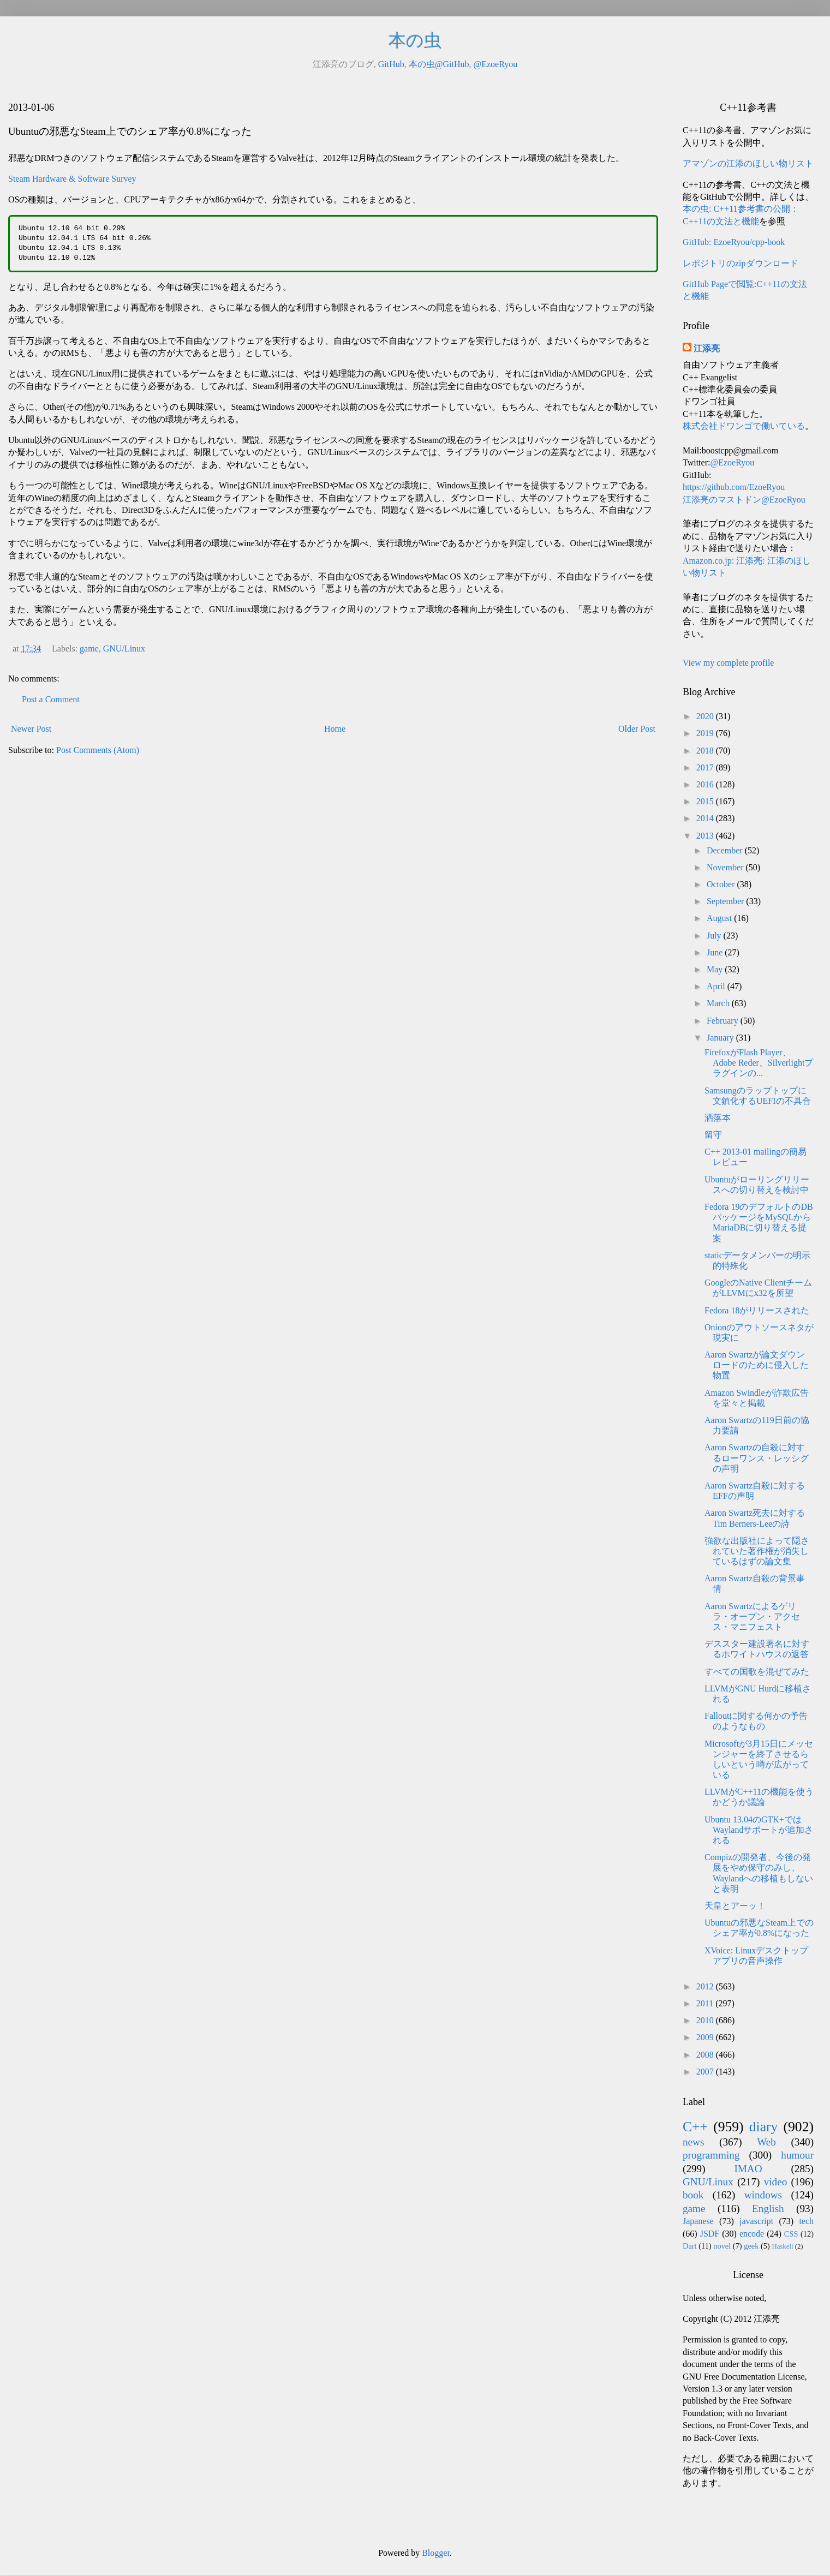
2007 (706, 2071)
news (693, 2142)
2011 (705, 2003)
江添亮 (707, 348)
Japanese (698, 2221)
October (722, 884)
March (719, 1003)
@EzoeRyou (495, 64)
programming (711, 2155)
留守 (713, 1134)
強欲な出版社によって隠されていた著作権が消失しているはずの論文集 (756, 1551)
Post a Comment (51, 699)
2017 (706, 767)
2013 (706, 835)
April (717, 986)
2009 (706, 2037)
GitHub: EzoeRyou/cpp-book (734, 242)
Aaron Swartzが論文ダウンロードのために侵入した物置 (756, 1365)
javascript (756, 2221)
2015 (706, 801)
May (716, 969)
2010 (706, 2020)
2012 (706, 1986)
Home (334, 728)
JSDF (710, 2233)
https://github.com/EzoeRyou (734, 487)
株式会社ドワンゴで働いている (744, 426)
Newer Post (31, 728)
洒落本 (717, 1117)
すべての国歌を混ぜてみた (756, 1671)
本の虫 (415, 40)
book (693, 2195)
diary (763, 2127)
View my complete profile (728, 662)
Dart (690, 2246)
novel (722, 2246)
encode (751, 2233)
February (724, 1020)
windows (763, 2195)
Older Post (636, 728)
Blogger (436, 2552)
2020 (706, 716)
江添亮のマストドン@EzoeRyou (744, 499)
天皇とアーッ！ (735, 1905)
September (726, 901)
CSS (791, 2234)
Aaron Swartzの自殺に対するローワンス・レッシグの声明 (756, 1458)
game (89, 648)
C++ (695, 2127)
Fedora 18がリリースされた (756, 1310)
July (715, 935)
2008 (706, 2054)
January (721, 1037)
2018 (706, 750)
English (768, 2208)
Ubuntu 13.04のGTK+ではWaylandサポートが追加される (758, 1830)
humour (797, 2155)
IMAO (748, 2168)
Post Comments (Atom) (97, 750)
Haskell (782, 2246)
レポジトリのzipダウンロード (740, 263)
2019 (706, 733)
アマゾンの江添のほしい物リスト (748, 163)
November (726, 867)
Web (766, 2142)
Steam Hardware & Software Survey (72, 178)
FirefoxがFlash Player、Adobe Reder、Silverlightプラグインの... (758, 1063)
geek (751, 2246)
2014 (706, 818)
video (775, 2181)
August (720, 918)
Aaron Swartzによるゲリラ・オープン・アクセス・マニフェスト (752, 1616)
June (716, 952)
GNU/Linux (124, 648)
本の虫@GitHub (439, 64)
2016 (706, 784)
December (726, 850)
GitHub (391, 64)
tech (806, 2221)
